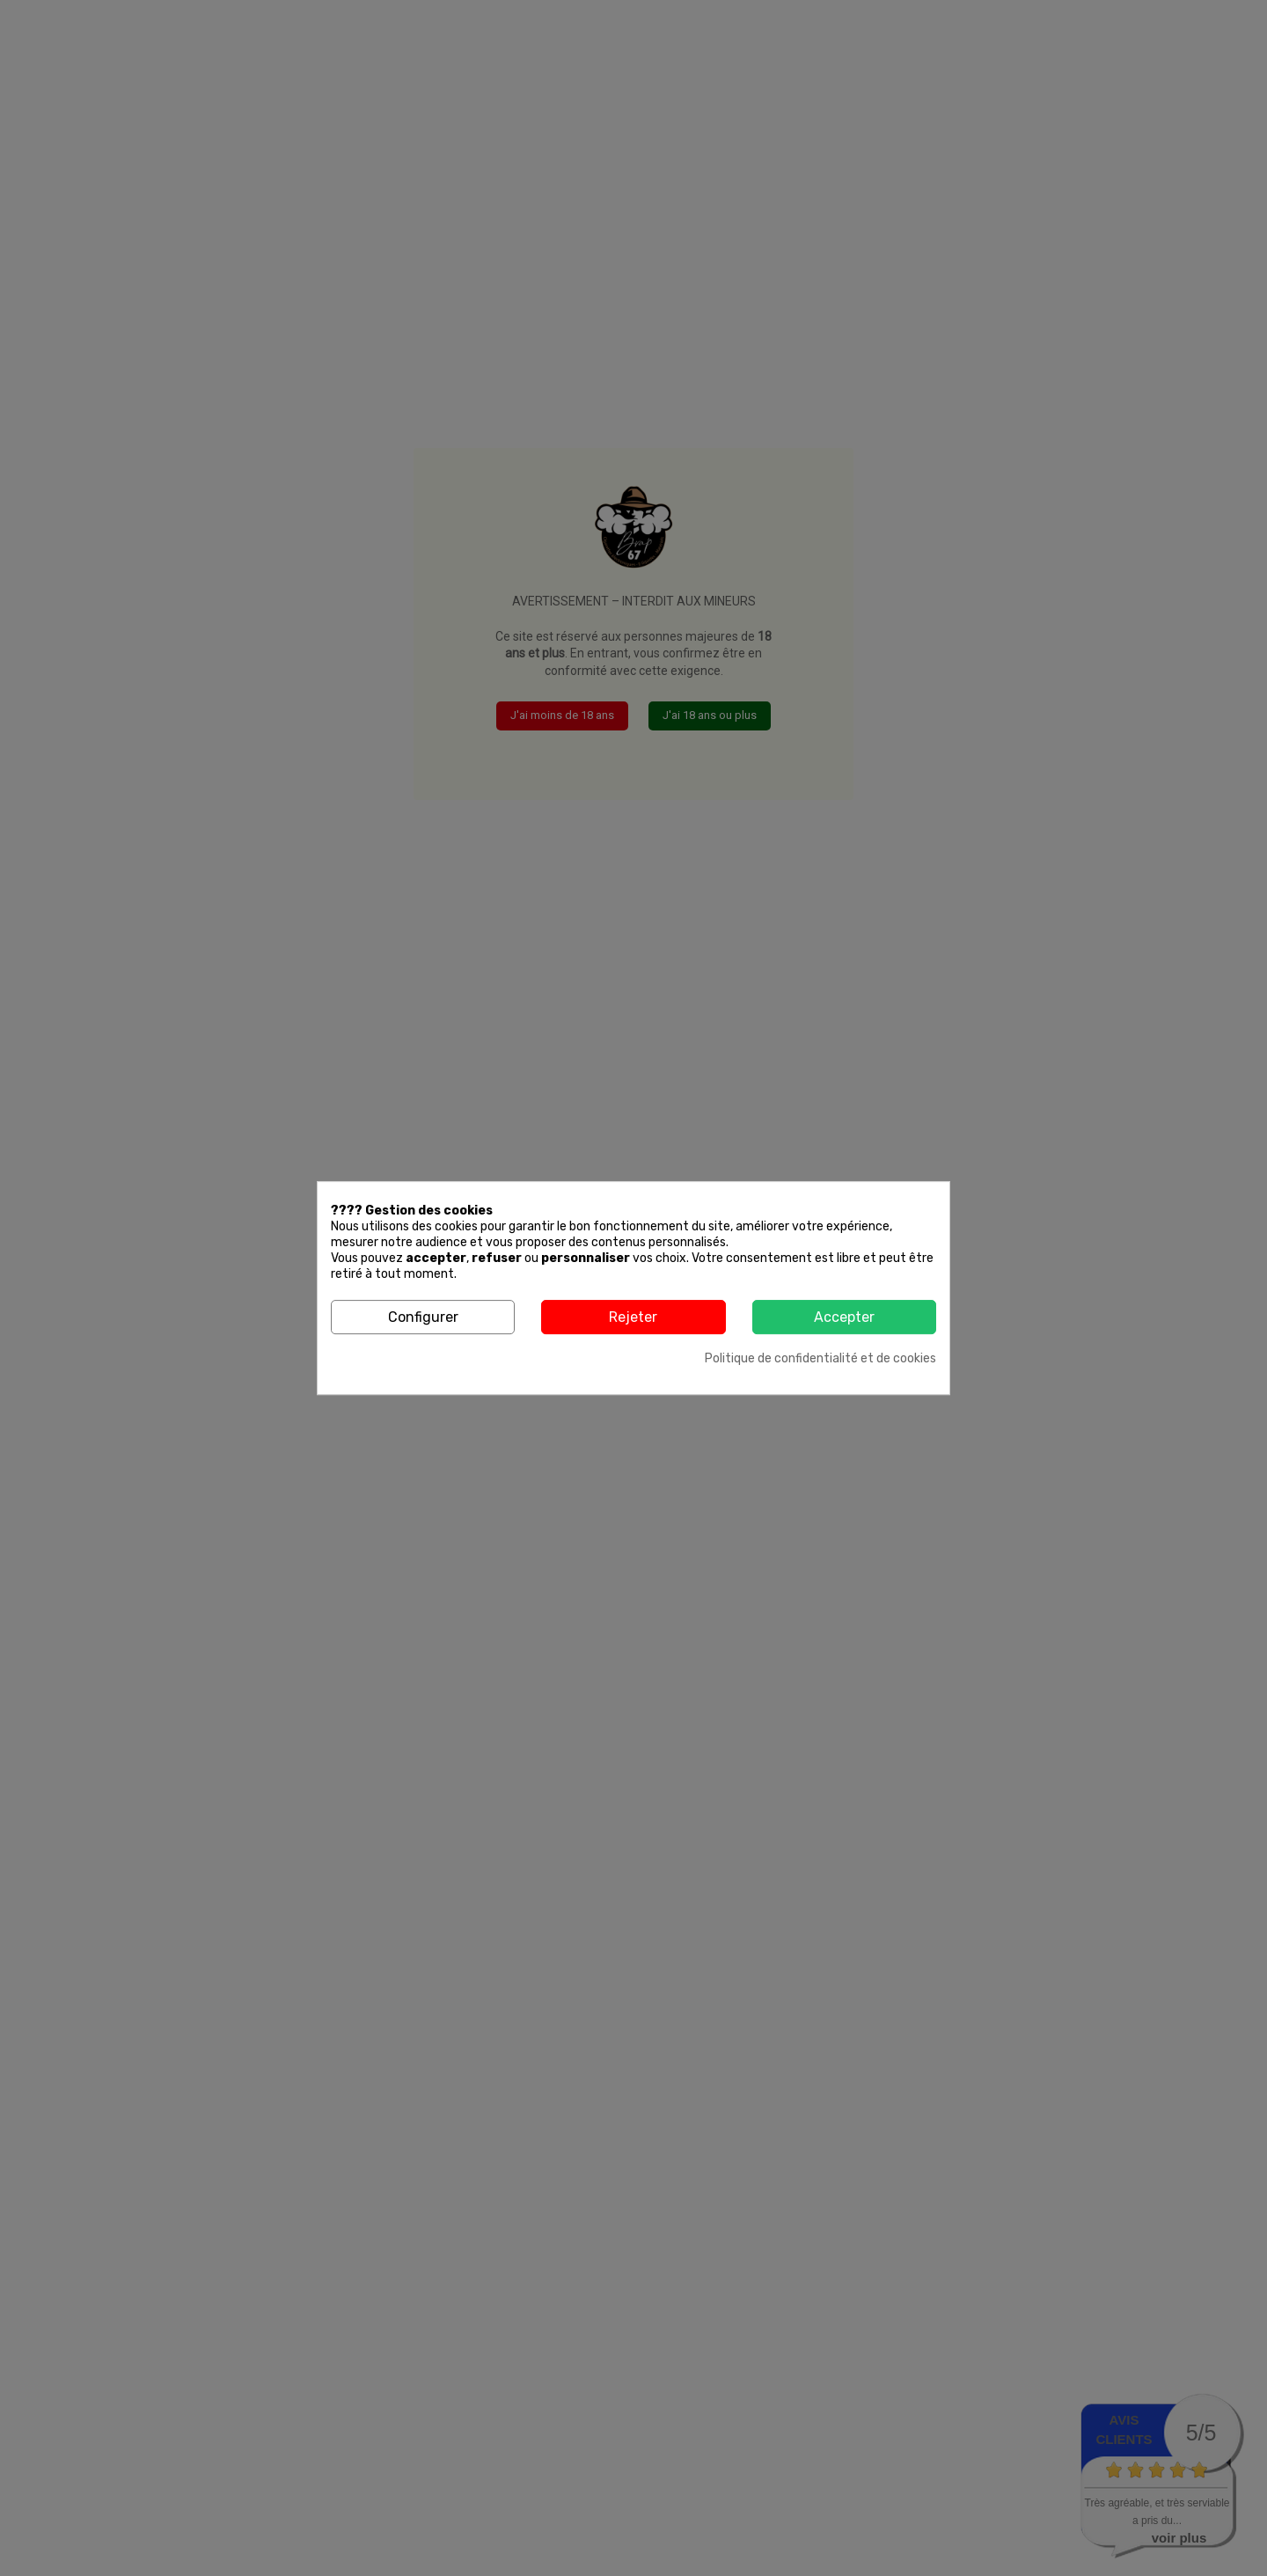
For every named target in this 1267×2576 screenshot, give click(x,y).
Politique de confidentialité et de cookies (820, 1358)
